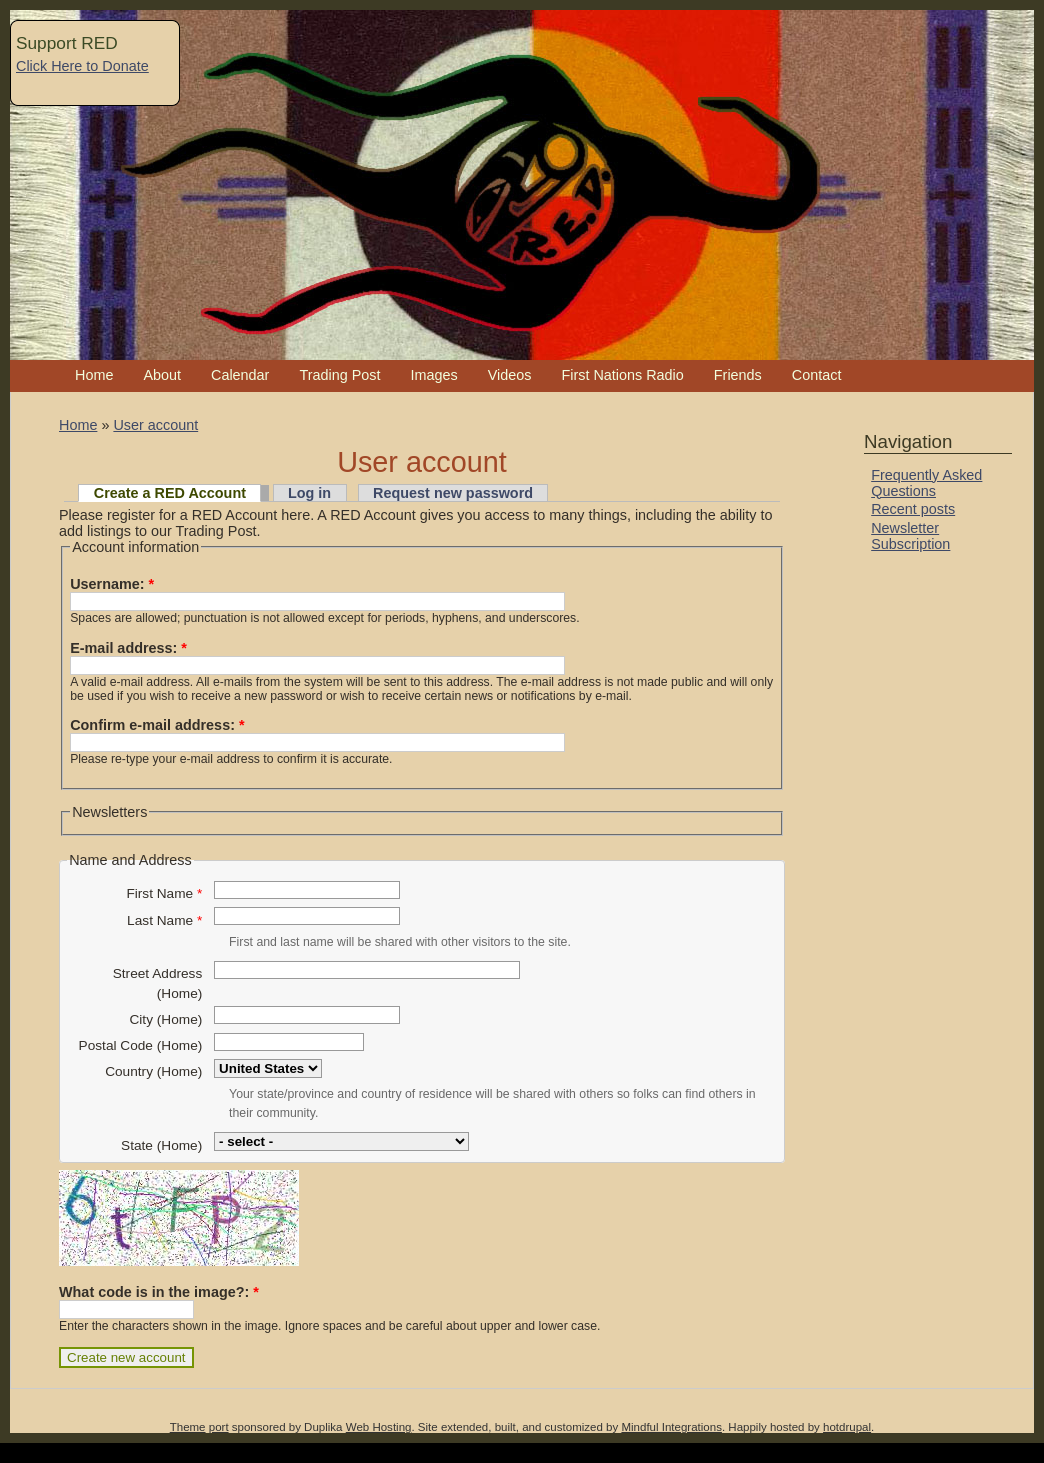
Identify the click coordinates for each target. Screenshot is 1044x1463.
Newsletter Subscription (910, 536)
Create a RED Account (170, 493)
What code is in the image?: (159, 1292)
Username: (112, 584)
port (219, 1427)
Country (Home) (153, 1071)
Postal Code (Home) (141, 1045)
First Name (164, 893)
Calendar (240, 375)
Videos (510, 375)
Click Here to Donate (82, 66)
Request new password (453, 493)
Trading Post (339, 375)
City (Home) (165, 1019)
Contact (817, 375)
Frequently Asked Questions (926, 483)
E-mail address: (128, 648)
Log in (309, 493)
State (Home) (161, 1145)
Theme (188, 1427)
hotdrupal (847, 1427)
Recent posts (913, 509)
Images (433, 375)
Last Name (164, 920)
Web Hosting (379, 1427)
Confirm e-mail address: (157, 725)
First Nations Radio (622, 375)
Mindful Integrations (671, 1427)
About (162, 375)
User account (155, 425)
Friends (738, 375)
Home (94, 375)
